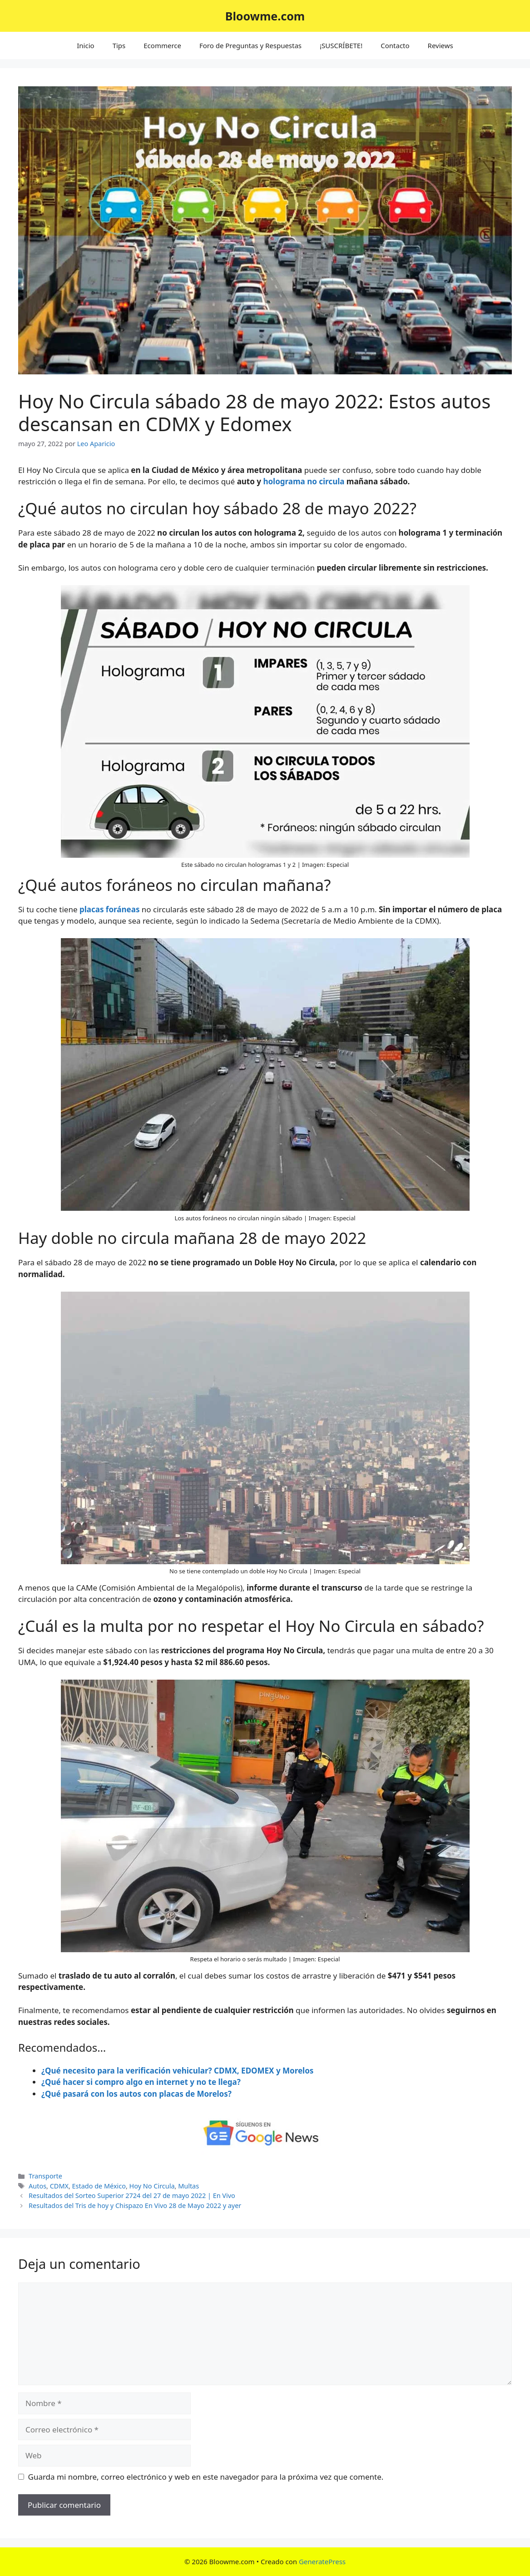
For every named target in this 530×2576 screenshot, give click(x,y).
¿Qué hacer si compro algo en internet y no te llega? (141, 2082)
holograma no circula (304, 481)
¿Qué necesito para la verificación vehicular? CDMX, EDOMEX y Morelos (177, 2070)
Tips (119, 45)
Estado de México (99, 2186)
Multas (188, 2186)
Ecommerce (162, 45)
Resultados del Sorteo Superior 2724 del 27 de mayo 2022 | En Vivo (132, 2195)
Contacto (395, 45)
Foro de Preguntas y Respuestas (250, 45)
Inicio (85, 45)
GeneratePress (322, 2561)
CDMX (59, 2186)
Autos (37, 2186)
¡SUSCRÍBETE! (341, 45)
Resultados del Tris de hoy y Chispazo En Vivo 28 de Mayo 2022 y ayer (135, 2205)
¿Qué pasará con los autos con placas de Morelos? (136, 2094)
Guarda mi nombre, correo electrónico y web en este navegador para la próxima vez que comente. (206, 2477)
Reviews (440, 45)
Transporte (45, 2176)
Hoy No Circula (152, 2186)
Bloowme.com (265, 16)
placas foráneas (109, 909)
